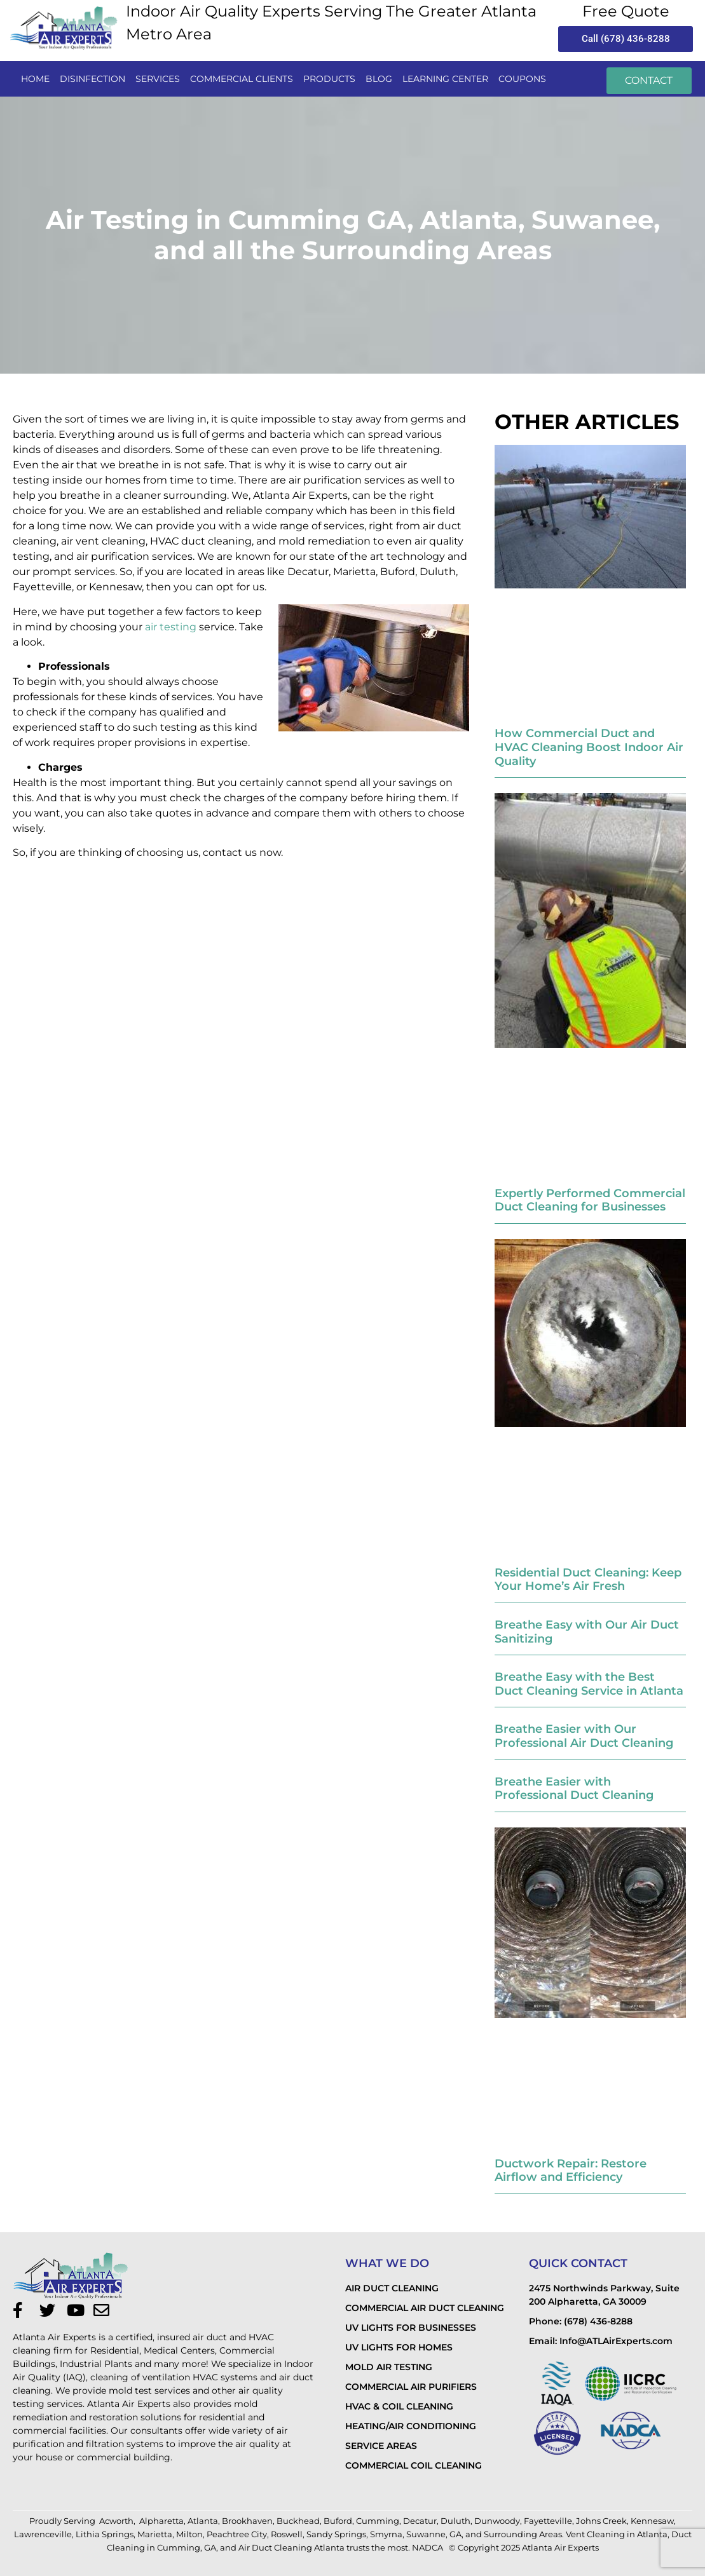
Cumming (377, 2521)
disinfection (92, 79)
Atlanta (203, 2521)
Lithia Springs (104, 2534)
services (157, 79)
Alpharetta (161, 2521)
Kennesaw (652, 2521)
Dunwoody (497, 2521)
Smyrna (386, 2534)
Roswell (287, 2534)
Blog (379, 79)
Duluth (455, 2521)
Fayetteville (548, 2521)
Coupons (522, 79)
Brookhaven (247, 2521)
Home (35, 79)
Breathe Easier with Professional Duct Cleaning (574, 1789)
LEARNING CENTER (445, 79)
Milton (189, 2534)
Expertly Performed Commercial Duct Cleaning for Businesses (590, 1200)
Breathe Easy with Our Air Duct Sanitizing (587, 1632)
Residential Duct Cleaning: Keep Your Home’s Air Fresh (588, 1580)
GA (455, 2534)
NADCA (428, 2547)
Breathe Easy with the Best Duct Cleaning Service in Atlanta (589, 1684)
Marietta (154, 2534)
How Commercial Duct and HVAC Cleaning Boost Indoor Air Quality (589, 747)
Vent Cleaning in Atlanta (616, 2534)
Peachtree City (237, 2534)
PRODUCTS (329, 79)
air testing (170, 627)
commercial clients (241, 79)
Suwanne (426, 2534)
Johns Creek (601, 2521)
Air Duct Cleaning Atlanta (291, 2547)
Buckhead (298, 2521)
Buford (338, 2521)
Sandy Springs (336, 2534)
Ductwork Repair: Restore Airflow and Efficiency (571, 2171)
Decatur (420, 2521)
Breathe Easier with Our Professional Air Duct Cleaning (584, 1736)
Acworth (116, 2521)
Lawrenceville (43, 2534)
